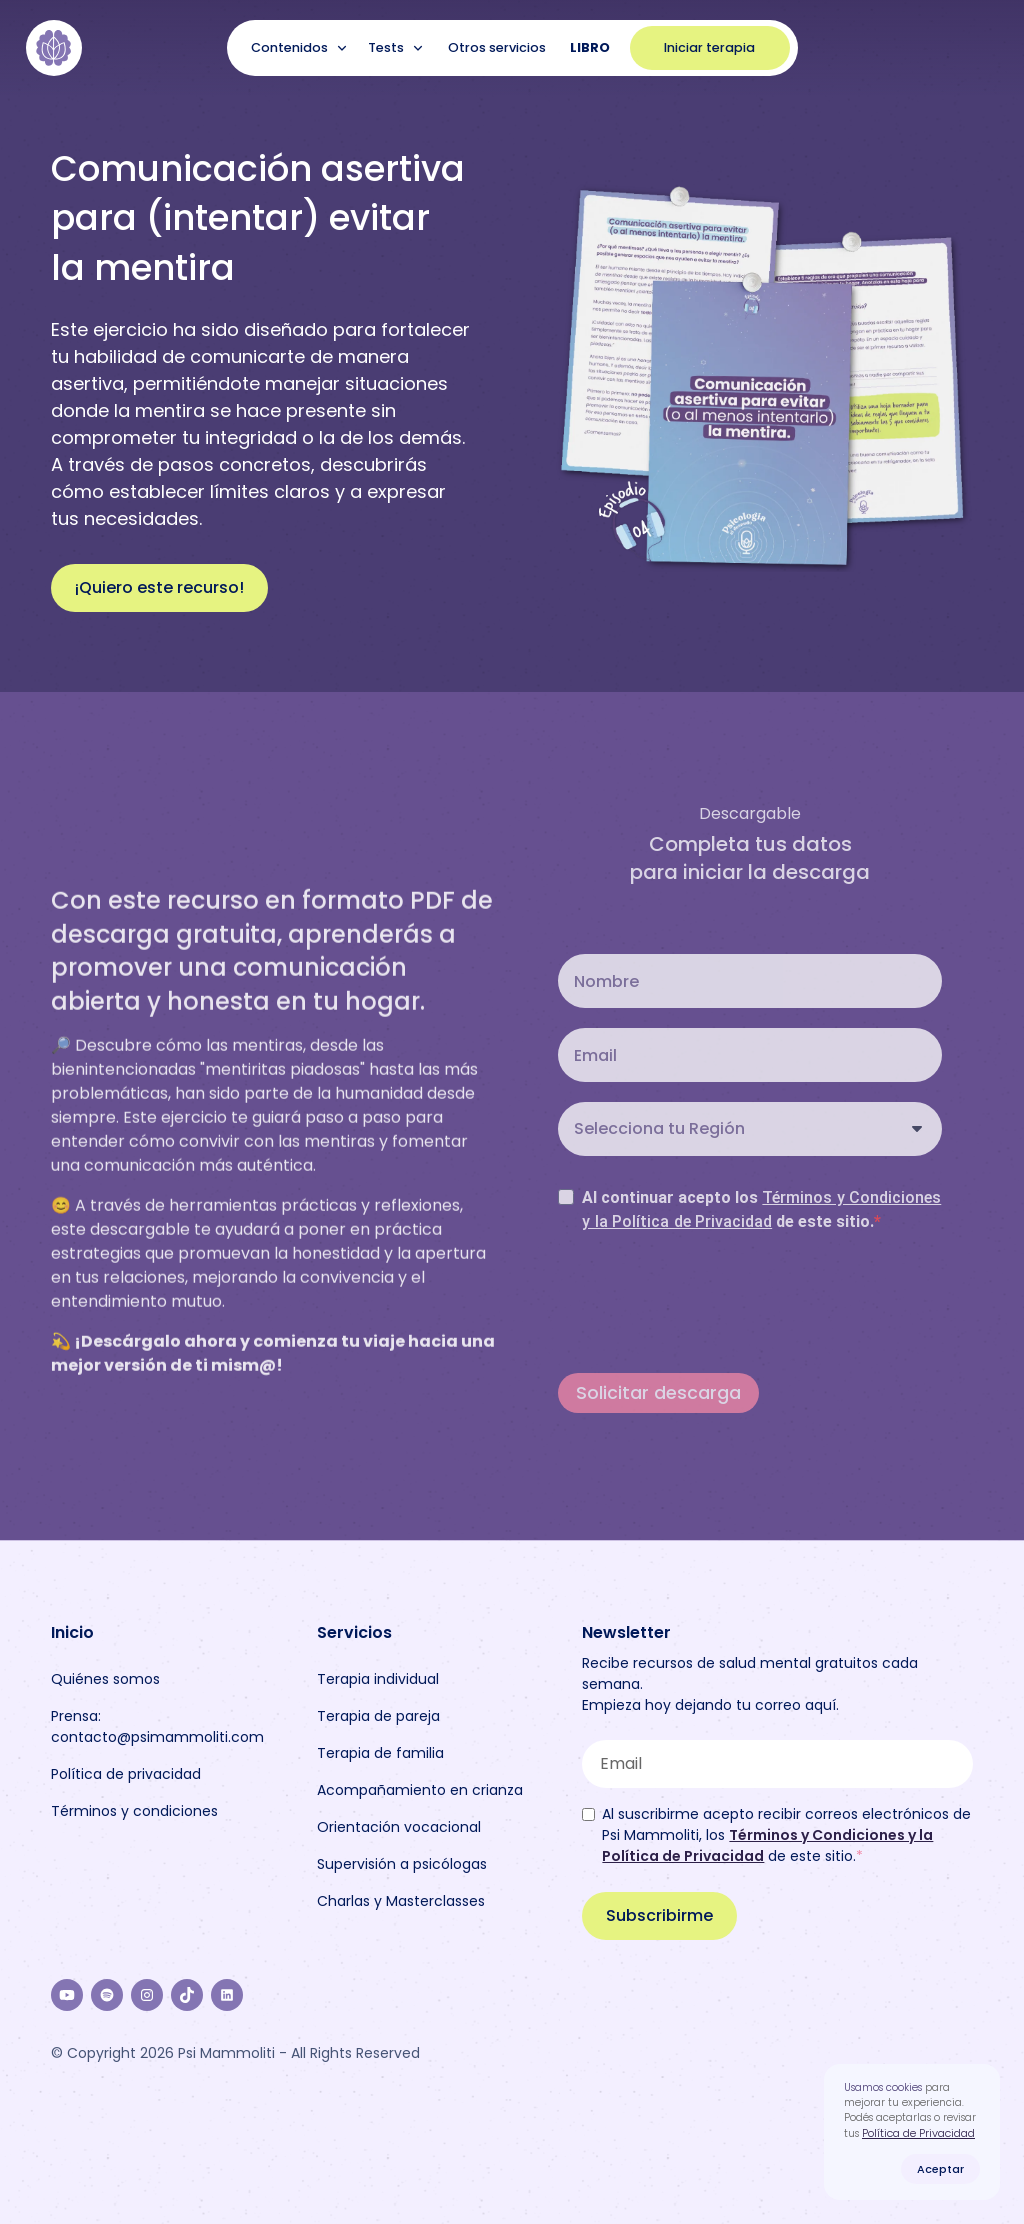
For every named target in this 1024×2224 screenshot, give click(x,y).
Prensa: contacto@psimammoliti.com (157, 1726)
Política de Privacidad (918, 2133)
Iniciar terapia (709, 47)
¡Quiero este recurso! (159, 587)
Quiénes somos (105, 1679)
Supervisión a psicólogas (402, 1864)
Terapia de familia (380, 1753)
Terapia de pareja (378, 1716)
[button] (301, 48)
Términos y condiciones (134, 1811)
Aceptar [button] (940, 2169)
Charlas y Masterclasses (401, 1901)
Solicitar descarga (658, 1393)
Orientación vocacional (399, 1827)
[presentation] (710, 1302)
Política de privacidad (126, 1774)
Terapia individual (378, 1679)
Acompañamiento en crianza (420, 1790)
